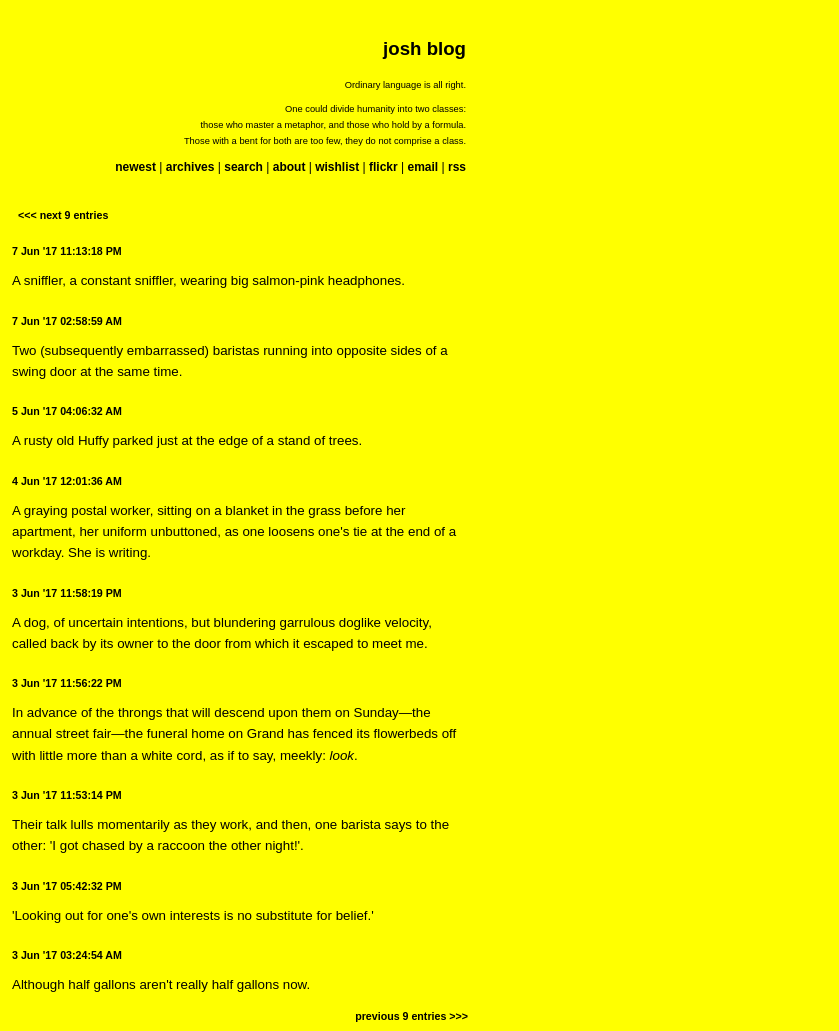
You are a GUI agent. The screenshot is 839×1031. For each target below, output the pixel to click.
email (422, 167)
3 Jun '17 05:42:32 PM (67, 886)
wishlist (337, 167)
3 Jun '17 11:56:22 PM (67, 683)
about (289, 167)
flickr (383, 167)
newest (135, 167)
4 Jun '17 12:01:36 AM (67, 481)
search (243, 167)
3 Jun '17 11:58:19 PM (67, 593)
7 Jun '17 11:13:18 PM (67, 251)
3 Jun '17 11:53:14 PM (67, 795)
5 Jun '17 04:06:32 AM (67, 411)
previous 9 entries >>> (411, 1016)
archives (190, 167)
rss (457, 167)
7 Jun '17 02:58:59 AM (67, 321)
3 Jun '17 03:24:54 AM (67, 955)
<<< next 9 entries (63, 215)
